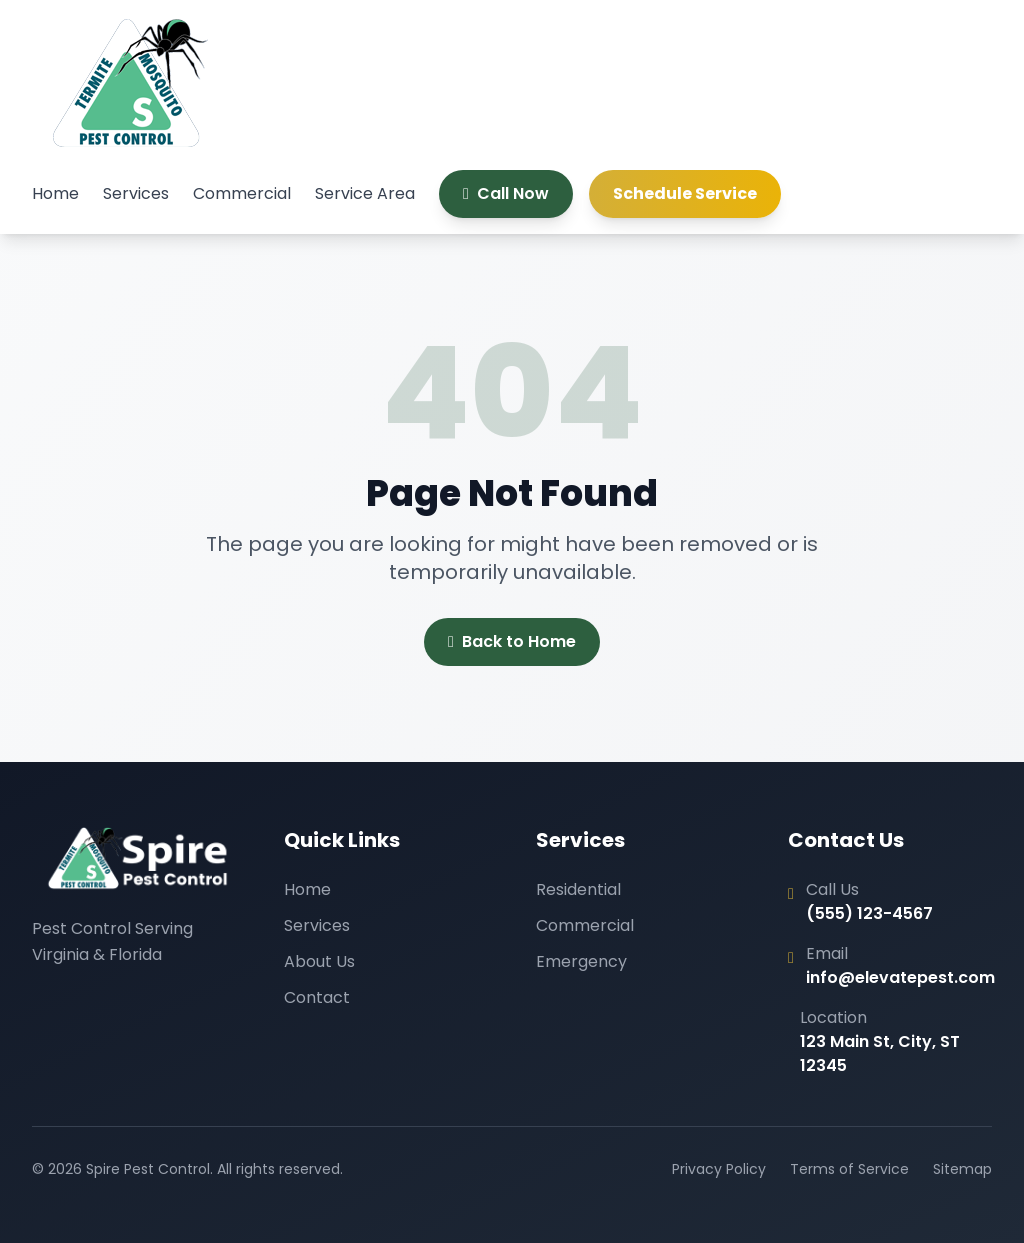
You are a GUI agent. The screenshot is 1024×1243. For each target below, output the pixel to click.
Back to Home (512, 642)
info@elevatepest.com (900, 977)
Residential (578, 889)
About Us (319, 961)
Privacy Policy (719, 1169)
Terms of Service (849, 1169)
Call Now (506, 193)
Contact (317, 997)
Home (55, 193)
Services (136, 193)
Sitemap (962, 1169)
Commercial (242, 193)
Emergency (581, 961)
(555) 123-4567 (869, 913)
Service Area (365, 193)
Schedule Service (685, 193)
